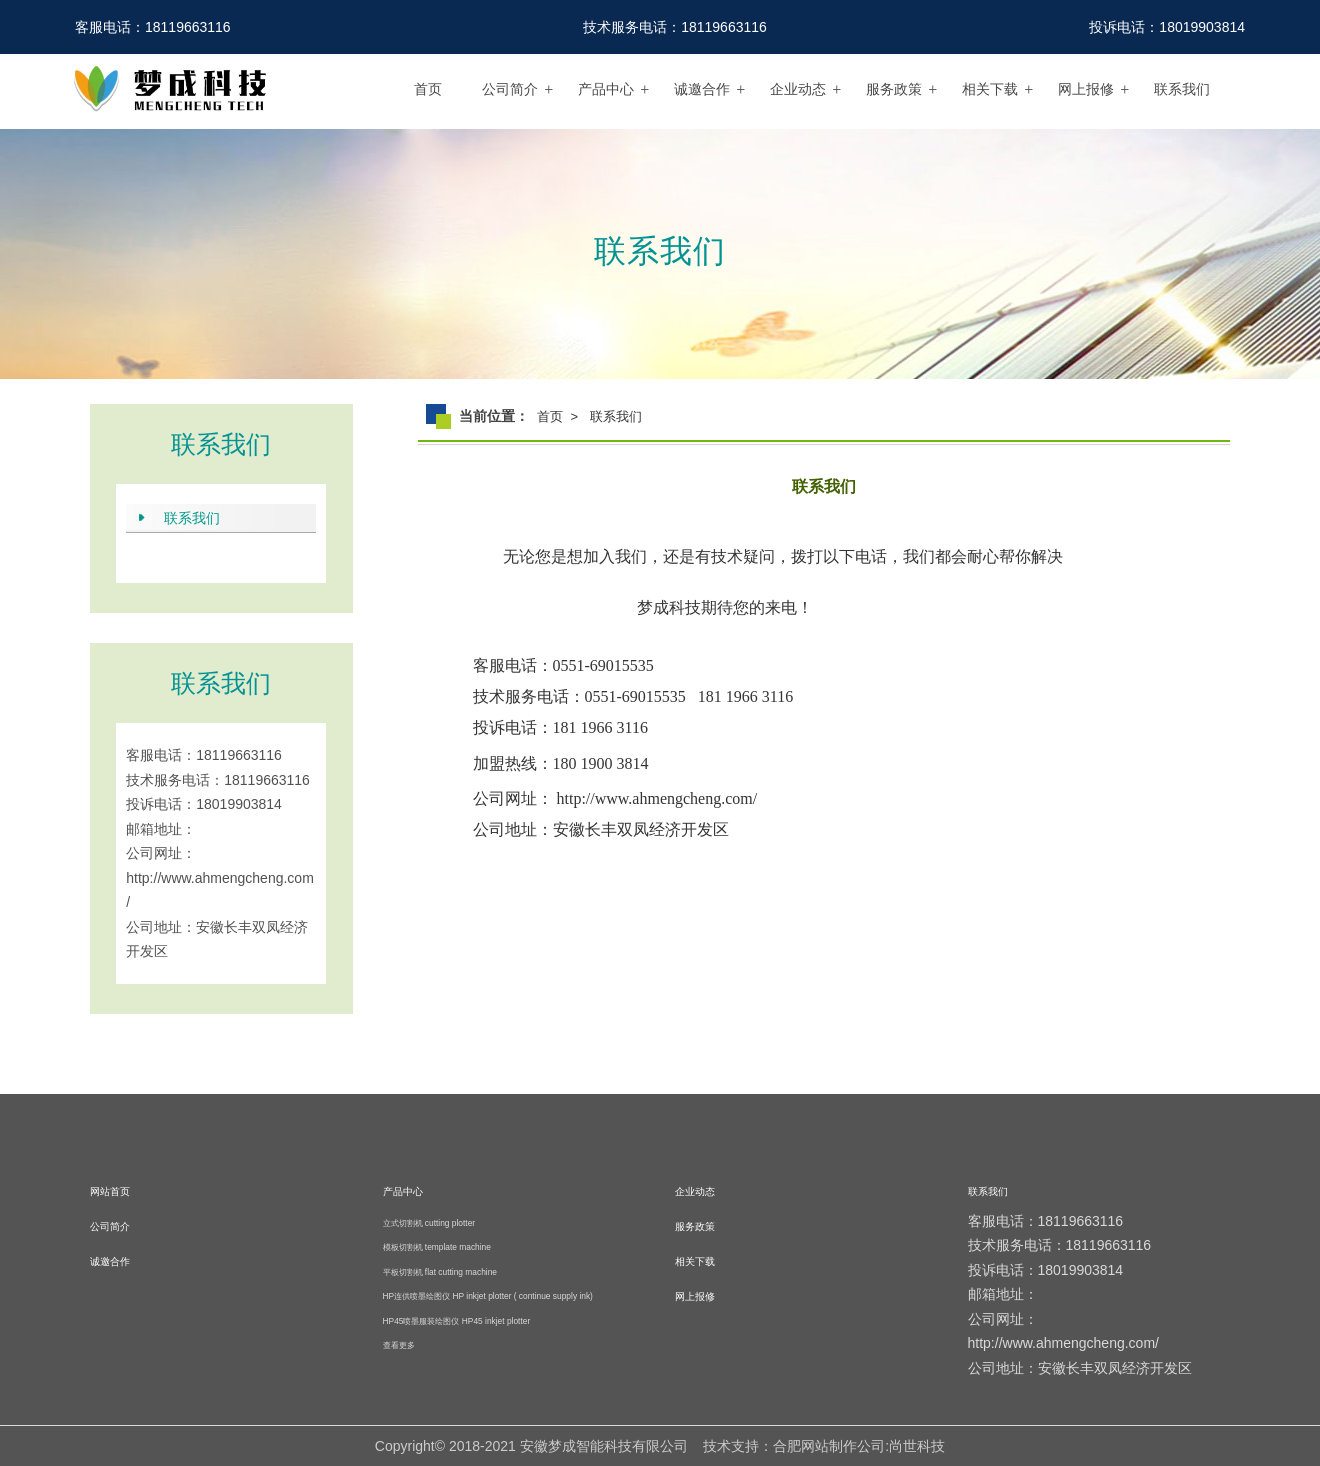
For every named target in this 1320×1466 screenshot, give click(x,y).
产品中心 (606, 89)
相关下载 (990, 89)
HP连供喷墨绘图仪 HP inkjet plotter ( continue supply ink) (488, 1296)
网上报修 (1086, 89)
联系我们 (1182, 89)
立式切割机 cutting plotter (429, 1223)
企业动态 (798, 89)
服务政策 (894, 89)
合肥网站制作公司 (829, 1446)
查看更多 (399, 1345)
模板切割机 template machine (437, 1247)
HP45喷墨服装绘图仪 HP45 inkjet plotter (457, 1321)
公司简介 (510, 89)
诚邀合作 (702, 89)
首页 (428, 89)
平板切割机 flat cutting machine (440, 1272)
